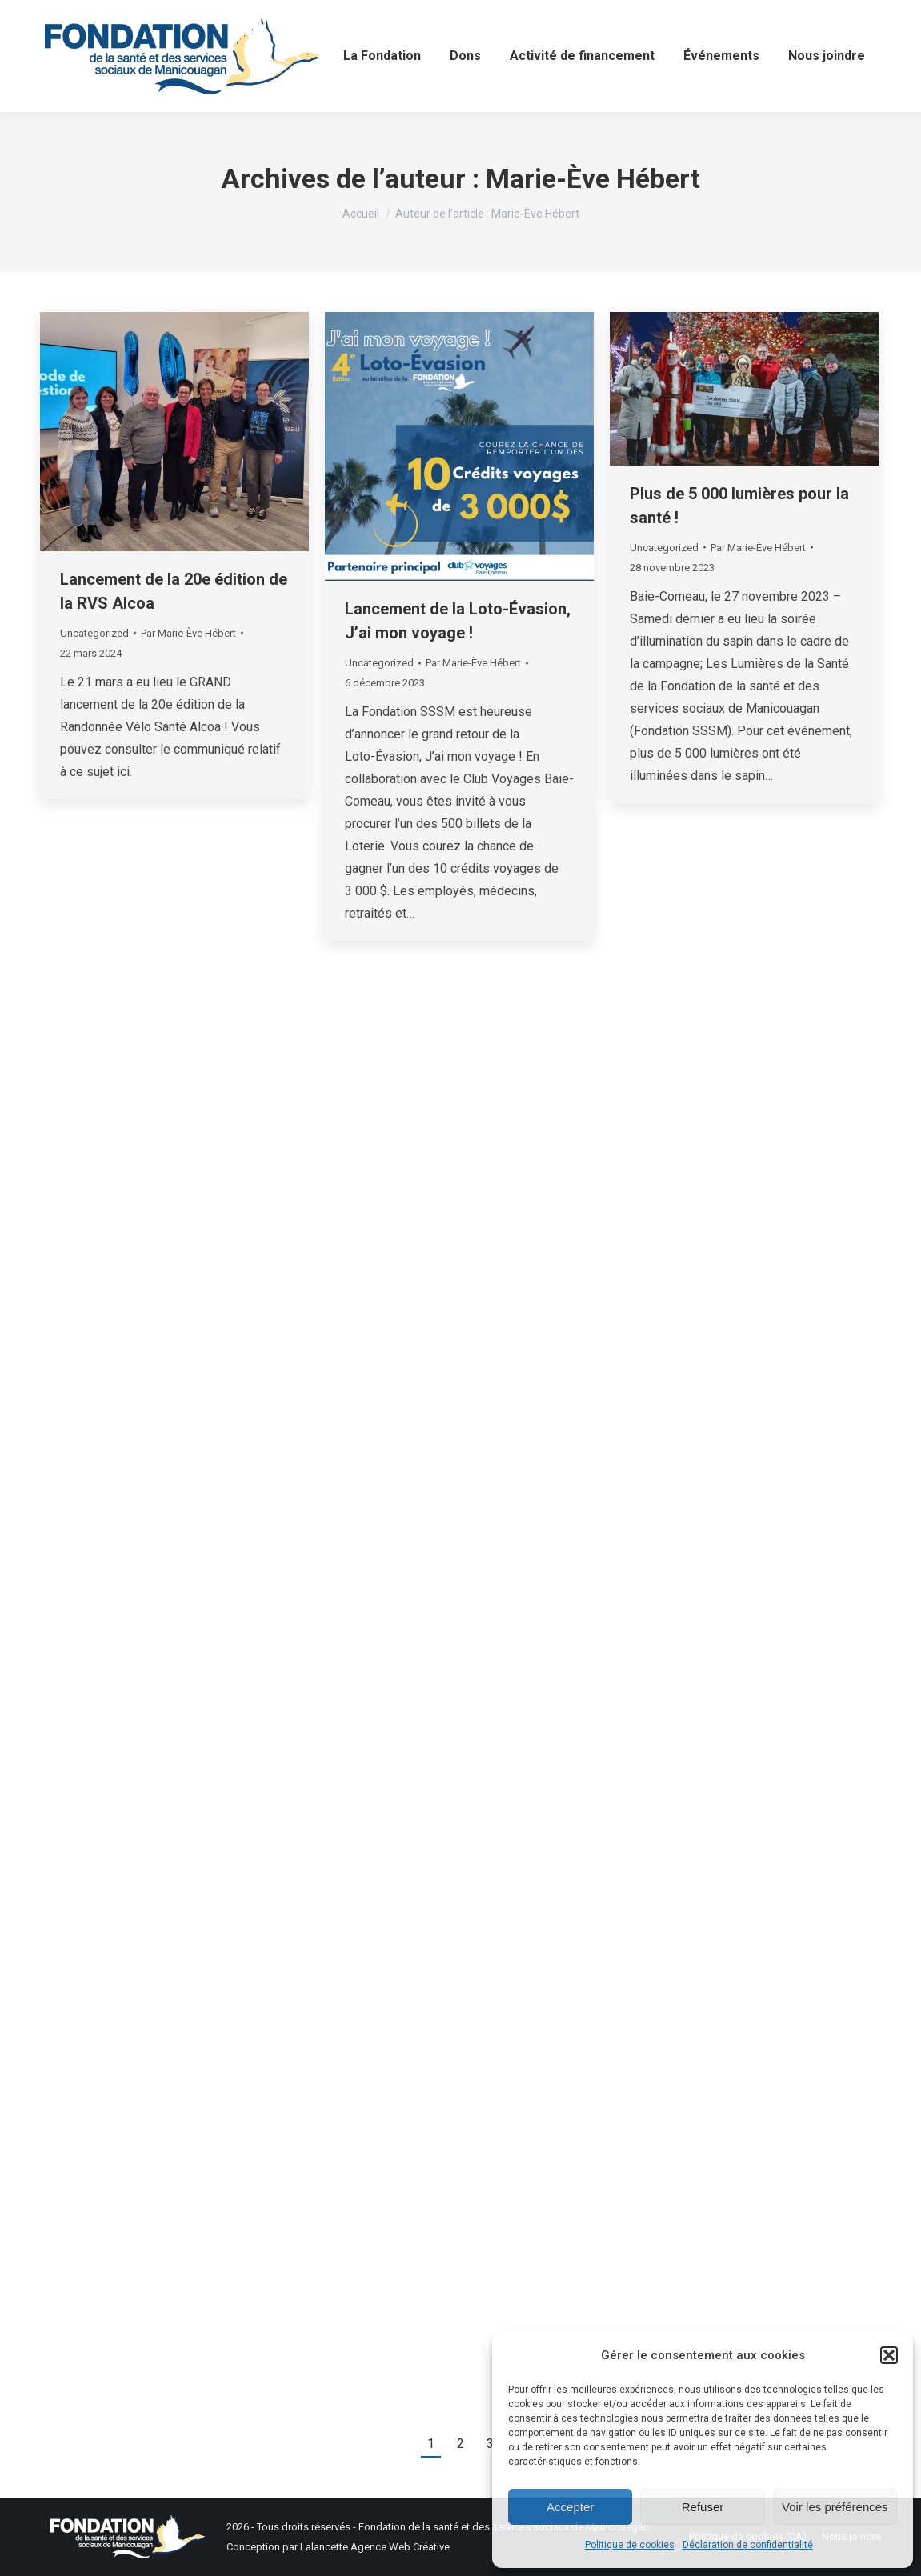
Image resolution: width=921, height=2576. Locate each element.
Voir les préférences (835, 2507)
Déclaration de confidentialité (748, 2544)
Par (188, 633)
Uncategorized (94, 633)
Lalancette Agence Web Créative (375, 2547)
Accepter (570, 2507)
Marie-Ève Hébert (593, 178)
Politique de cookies (630, 2544)
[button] (889, 2355)
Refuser (703, 2507)
